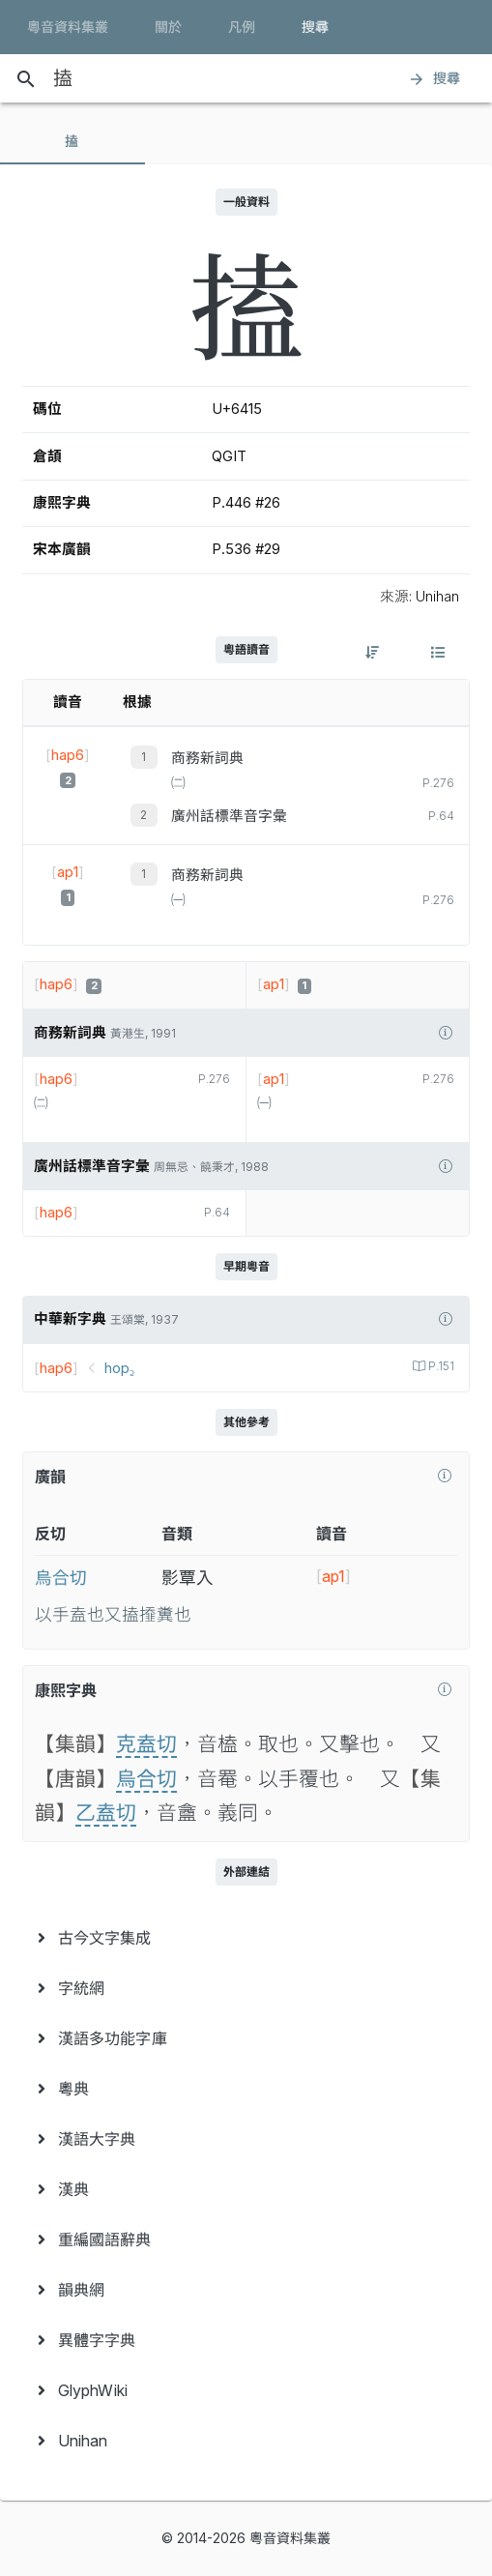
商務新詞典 (207, 758)
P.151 (439, 1366)
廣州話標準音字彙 (229, 816)
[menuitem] (246, 1938)
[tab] (72, 141)
